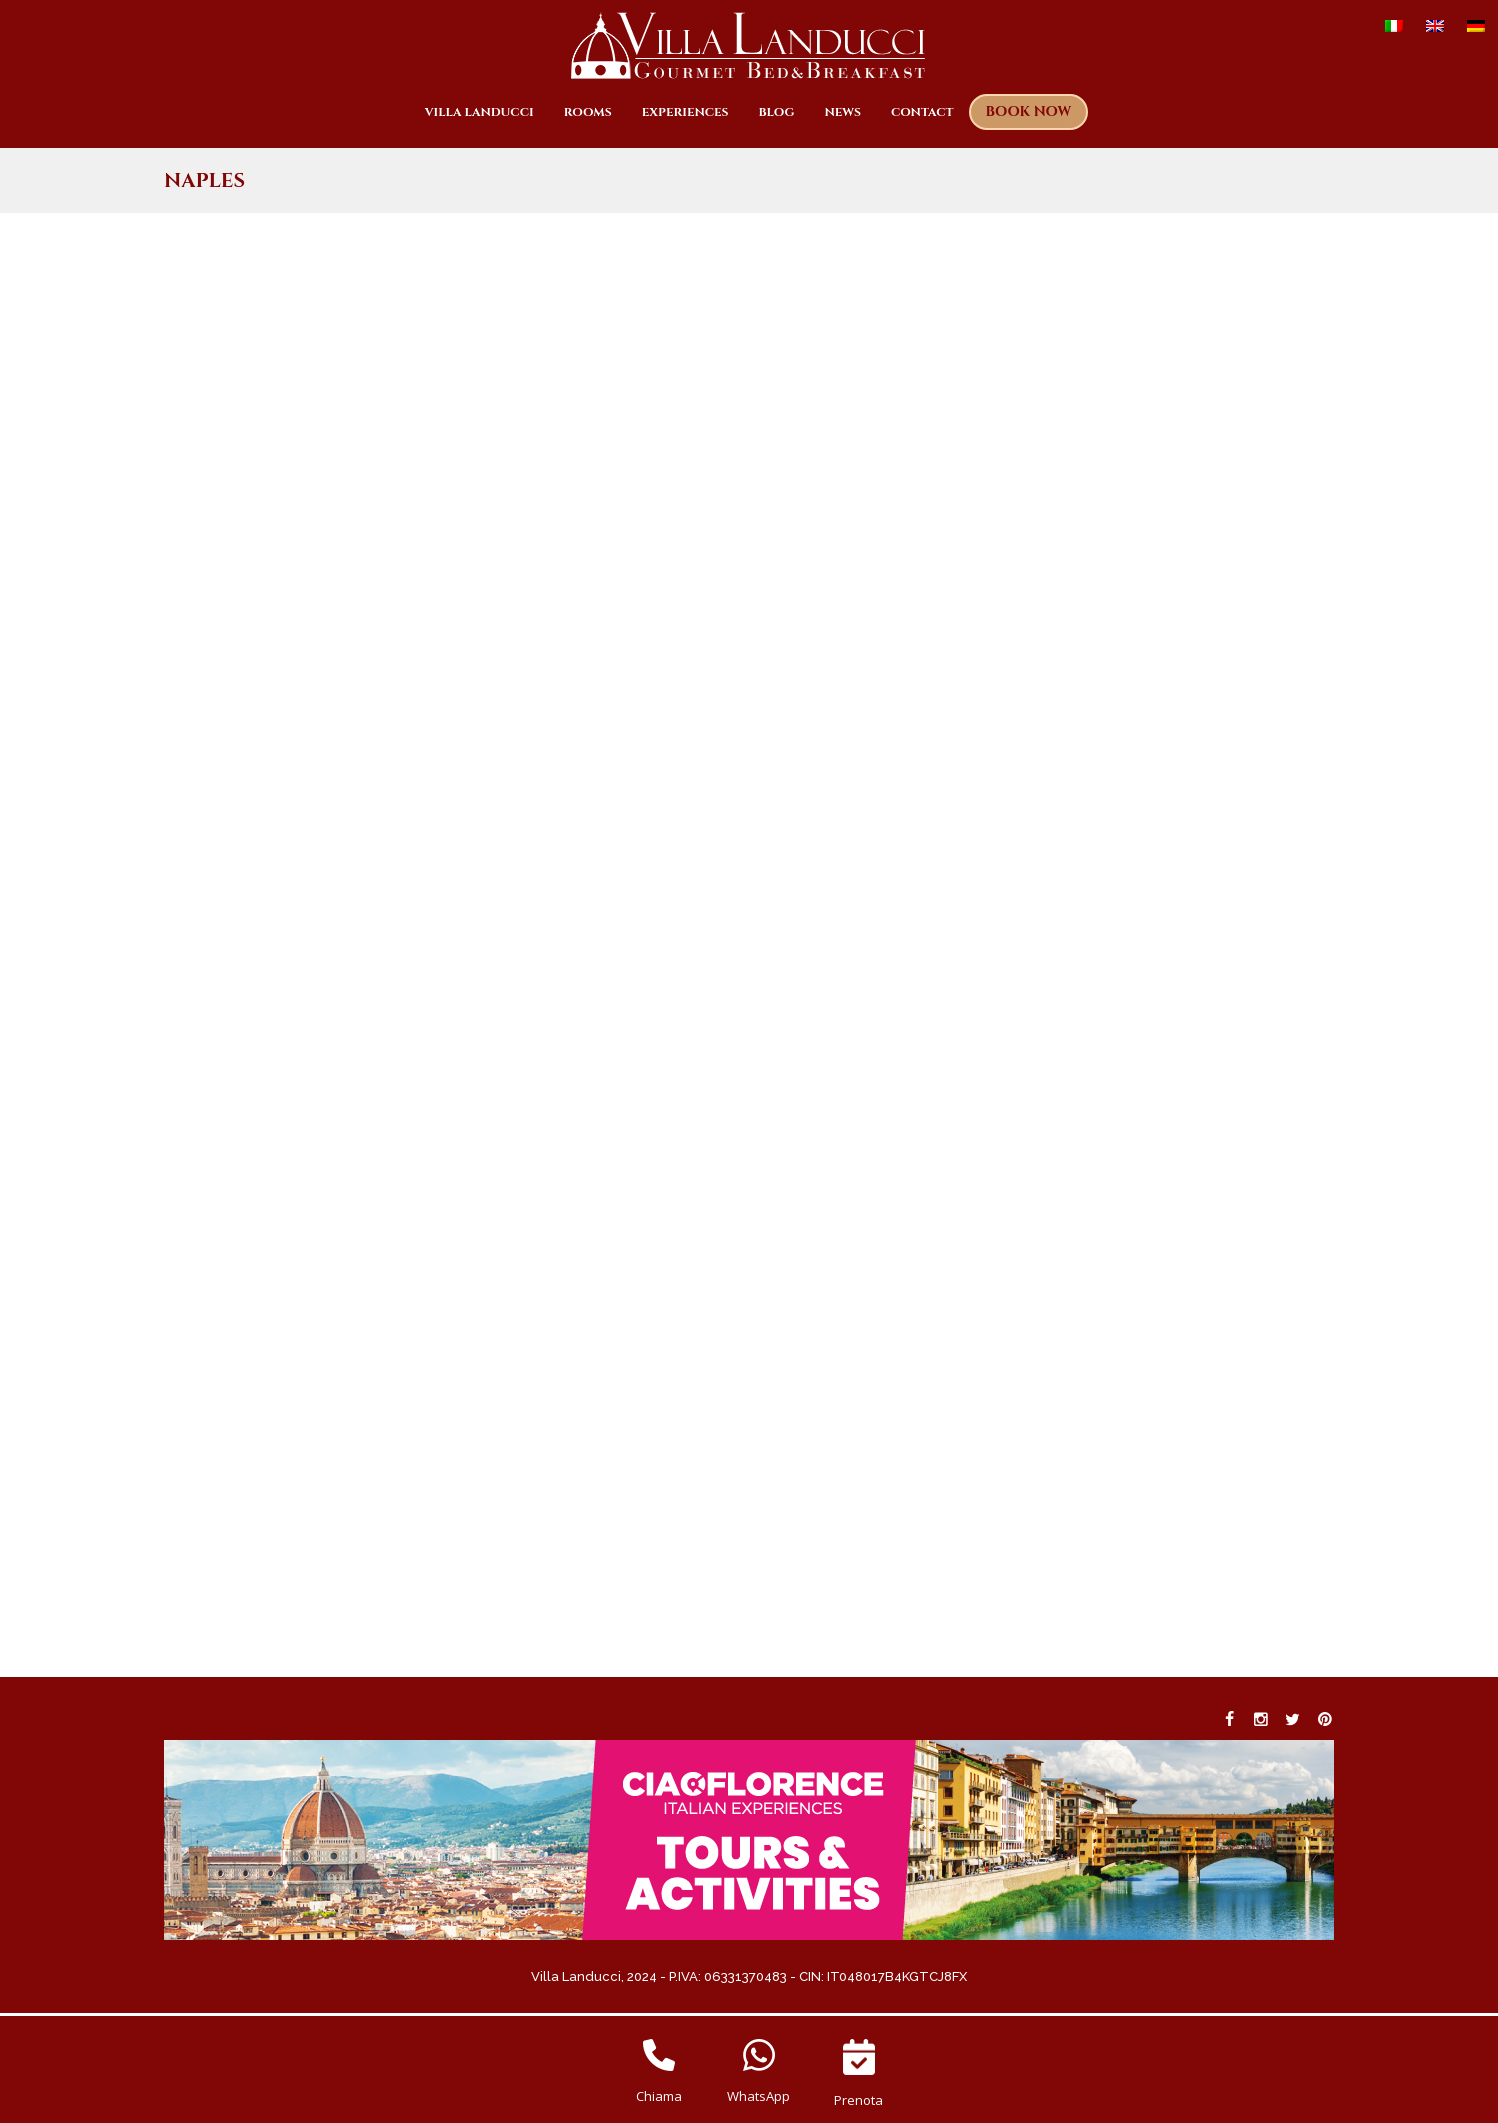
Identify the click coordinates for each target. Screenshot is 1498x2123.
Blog (777, 112)
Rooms (588, 112)
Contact (922, 112)
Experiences (685, 112)
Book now (1029, 111)
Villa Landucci (479, 112)
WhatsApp (758, 2096)
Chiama (659, 2096)
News (843, 112)
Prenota (858, 2100)
